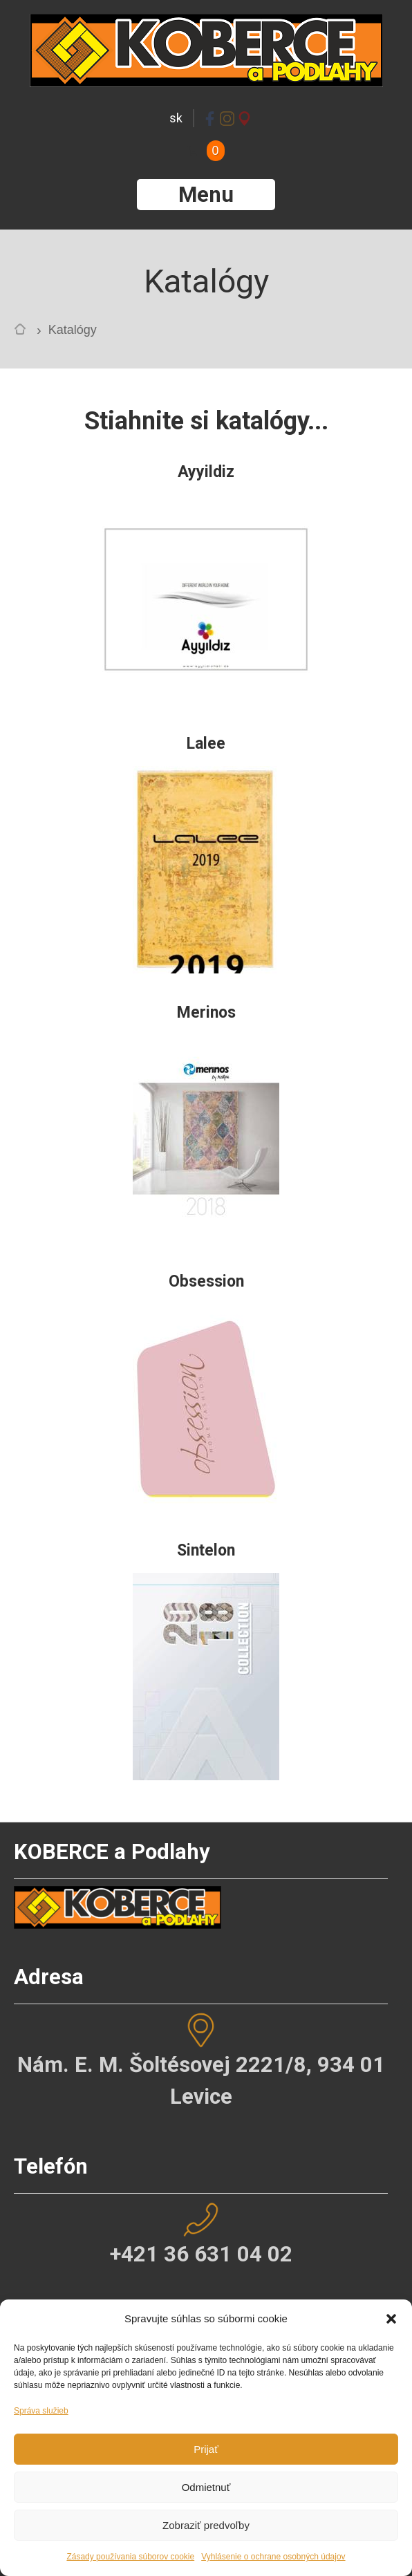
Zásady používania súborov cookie (130, 2556)
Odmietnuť (206, 2487)
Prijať (206, 2449)
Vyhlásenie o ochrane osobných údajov (273, 2556)
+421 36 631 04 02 (201, 2254)
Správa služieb (41, 2411)
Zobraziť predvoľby (206, 2525)
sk (175, 118)
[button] (391, 2319)
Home (23, 332)
